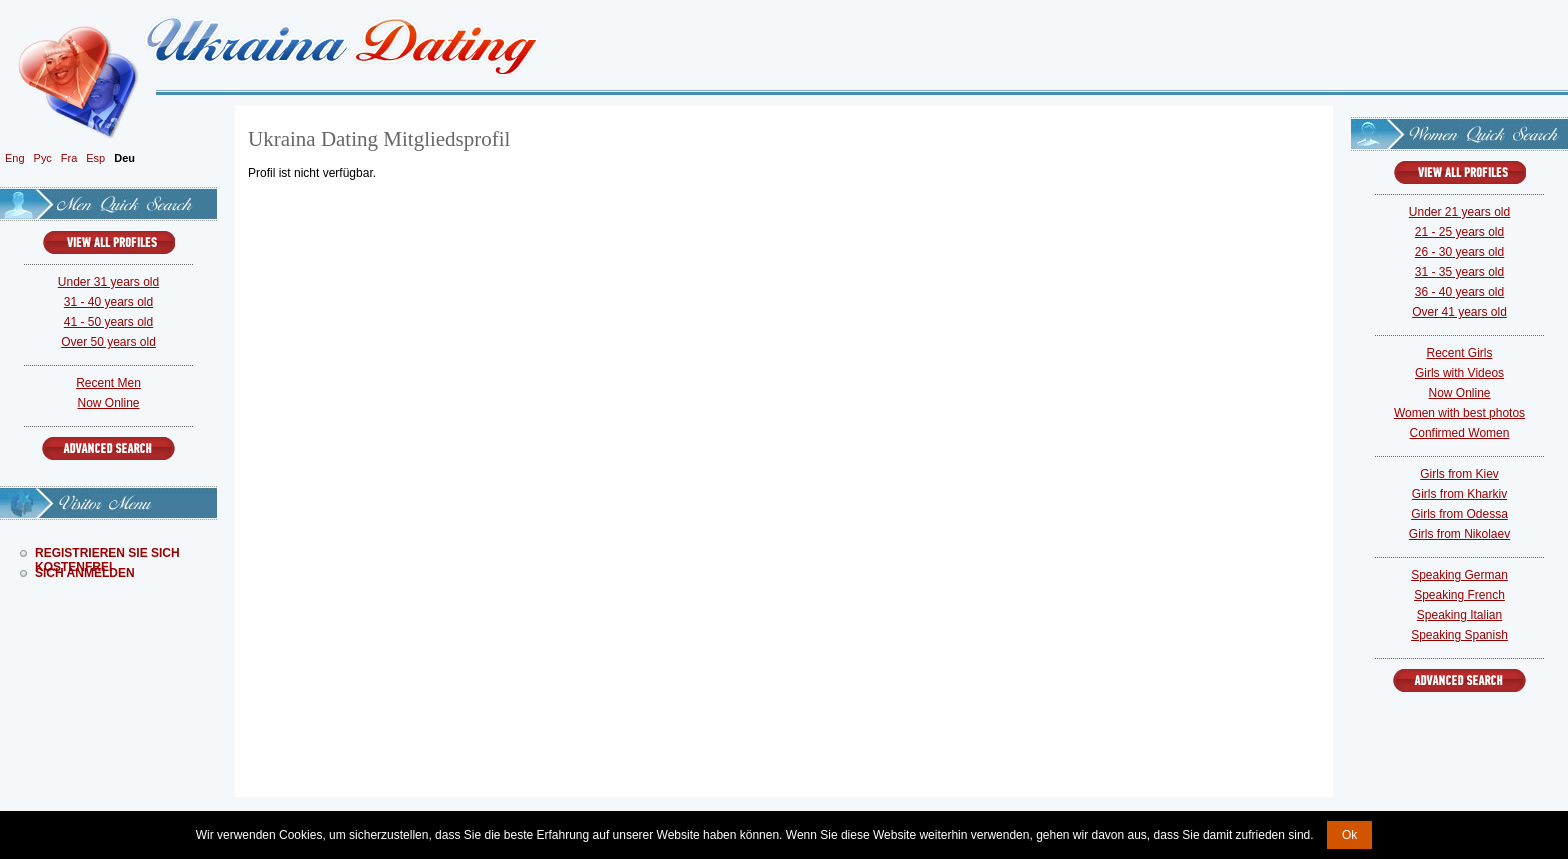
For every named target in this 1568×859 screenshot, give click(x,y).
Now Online (108, 403)
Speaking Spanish (1459, 635)
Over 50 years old (108, 342)
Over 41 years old (1459, 312)
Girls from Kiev (1459, 474)
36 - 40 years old (1459, 292)
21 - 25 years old (1459, 232)
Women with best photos (1459, 413)
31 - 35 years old (1459, 272)
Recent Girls (1459, 353)
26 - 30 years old (1459, 252)
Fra (69, 158)
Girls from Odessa (1459, 514)
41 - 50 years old (108, 322)
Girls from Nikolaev (1459, 534)
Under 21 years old (1459, 212)
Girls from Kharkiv (1459, 494)
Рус (43, 158)
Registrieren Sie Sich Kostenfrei (107, 553)
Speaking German (1459, 575)
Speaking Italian (1459, 615)
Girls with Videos (1459, 373)
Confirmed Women (1460, 433)
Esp (95, 158)
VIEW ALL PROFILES (109, 242)
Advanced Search (108, 448)
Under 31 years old (108, 282)
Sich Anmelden (85, 573)
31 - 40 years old (108, 302)
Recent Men (108, 383)
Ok (1349, 835)
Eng (15, 158)
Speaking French (1459, 595)
